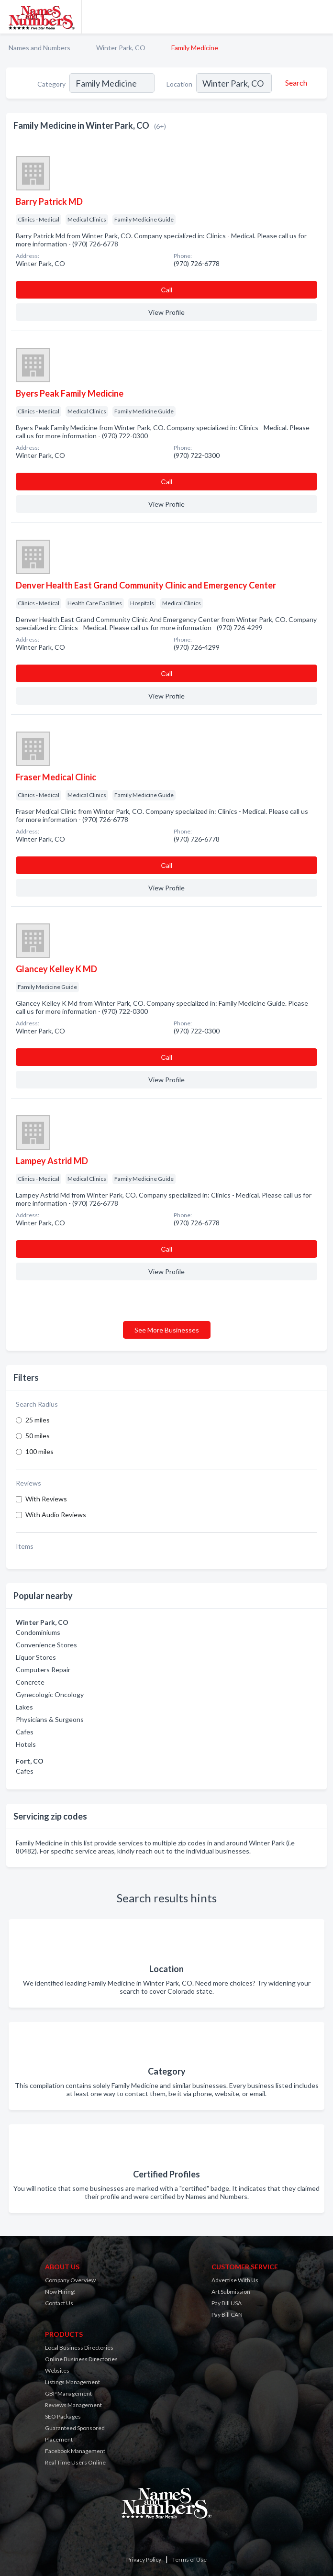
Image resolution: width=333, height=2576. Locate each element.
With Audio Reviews (55, 1514)
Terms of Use (189, 2559)
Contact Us (59, 2303)
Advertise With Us (234, 2280)
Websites (57, 2370)
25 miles (37, 1420)
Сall (166, 290)
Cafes (24, 1732)
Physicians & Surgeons (50, 1719)
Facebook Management (75, 2450)
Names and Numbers (39, 48)
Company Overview (70, 2280)
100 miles (39, 1451)
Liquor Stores (36, 1657)
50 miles (37, 1436)
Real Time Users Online (75, 2462)
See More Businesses (166, 1330)
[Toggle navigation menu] (320, 16)
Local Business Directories (79, 2347)
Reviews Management (73, 2405)
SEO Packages (63, 2416)
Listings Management (72, 2382)
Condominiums (38, 1632)
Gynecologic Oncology (50, 1694)
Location (179, 84)
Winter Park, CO (120, 48)
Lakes (24, 1707)
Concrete (30, 1682)
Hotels (26, 1744)
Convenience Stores (46, 1645)
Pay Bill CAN (227, 2314)
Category (51, 84)
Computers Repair (43, 1670)
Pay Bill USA (226, 2303)
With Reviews (46, 1499)
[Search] (294, 82)
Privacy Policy (143, 2559)
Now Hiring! (60, 2291)
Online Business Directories (81, 2359)
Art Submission (230, 2291)
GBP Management (68, 2393)
